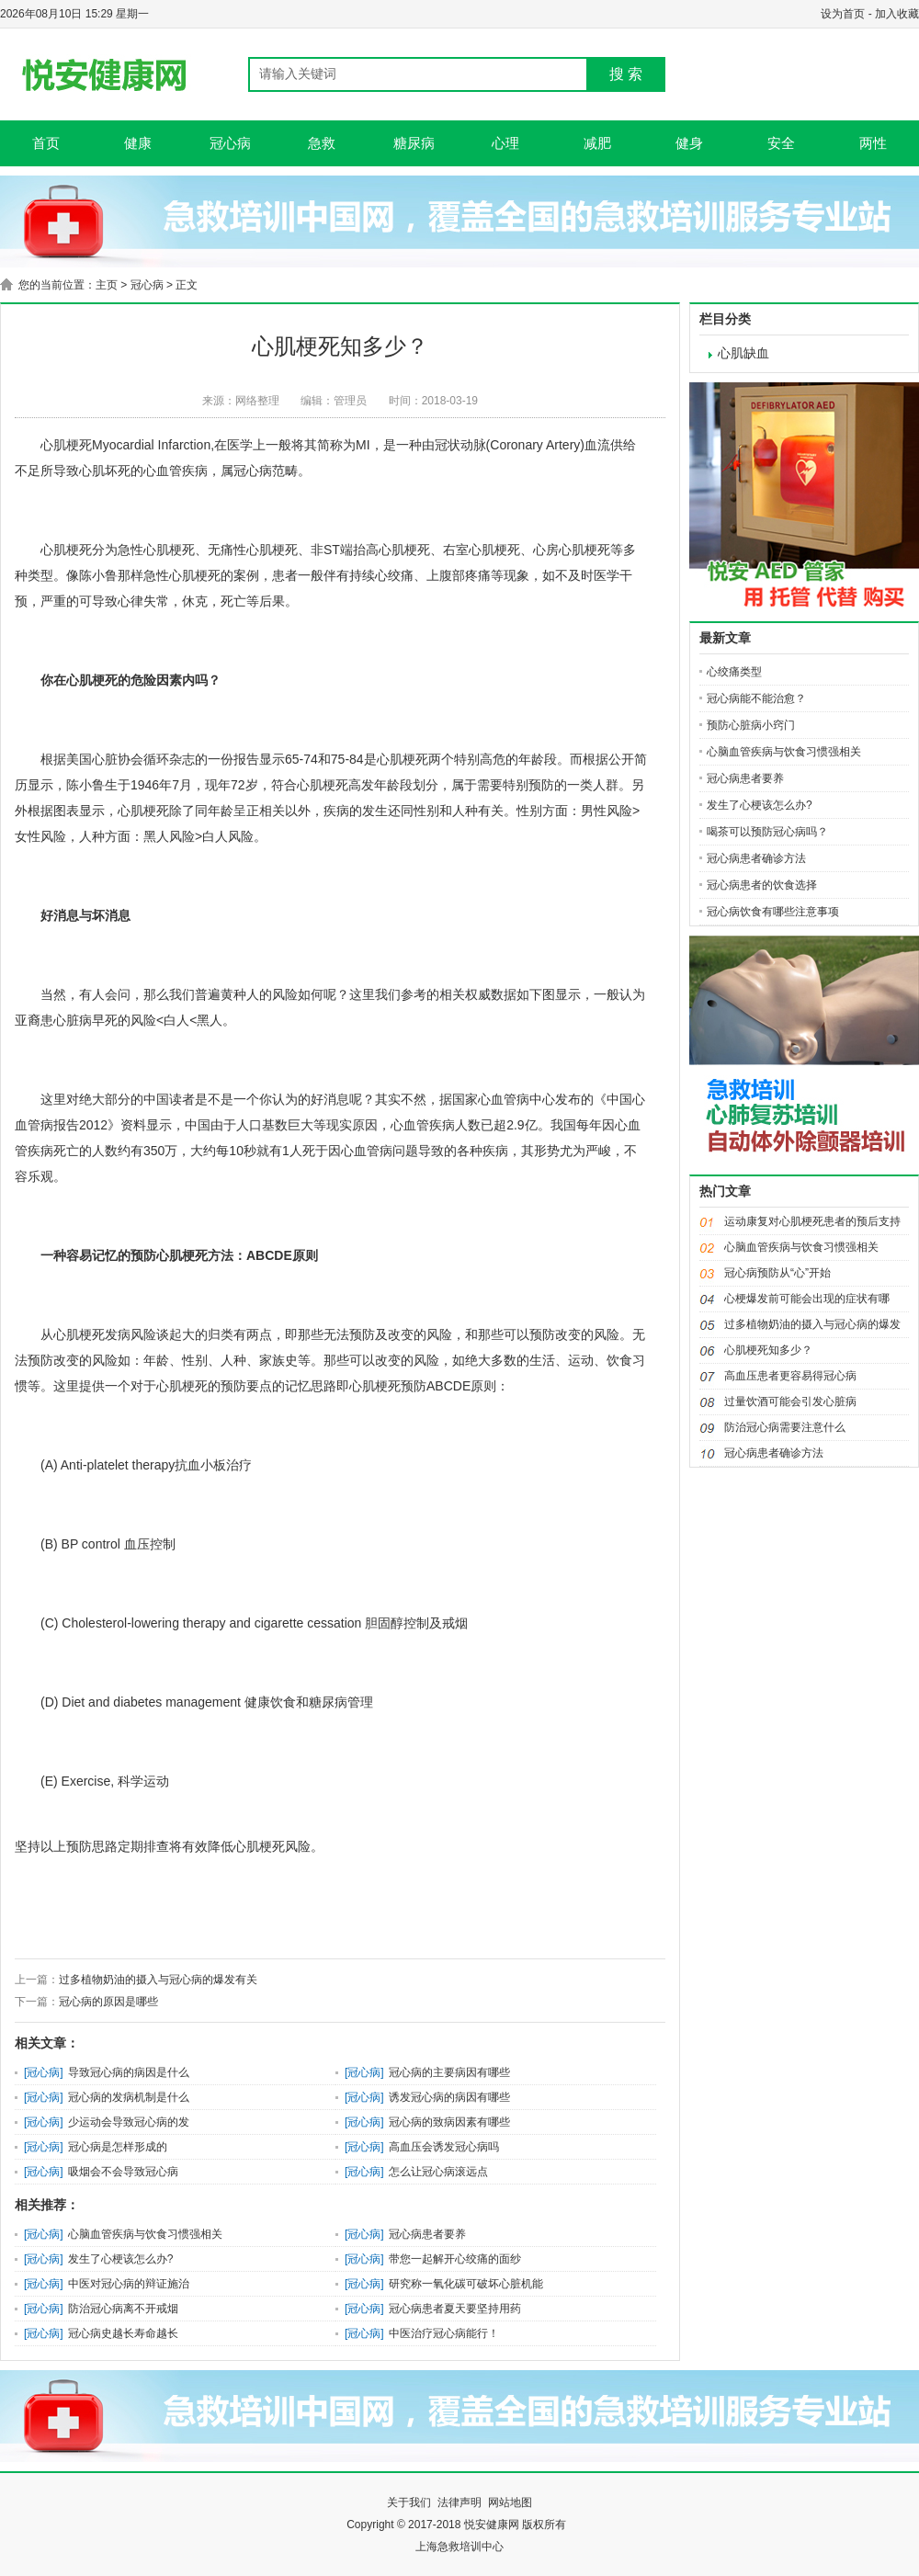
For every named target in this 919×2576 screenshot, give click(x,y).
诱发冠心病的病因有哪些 (449, 2097)
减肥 (597, 143)
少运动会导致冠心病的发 (128, 2122)
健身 (689, 143)
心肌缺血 (743, 353)
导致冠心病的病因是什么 (128, 2072)
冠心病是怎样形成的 (117, 2146)
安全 (781, 143)
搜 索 (625, 74)
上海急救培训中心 (459, 2546)
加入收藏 (897, 13)
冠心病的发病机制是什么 (128, 2097)
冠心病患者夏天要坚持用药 (455, 2308)
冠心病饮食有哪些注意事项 (773, 911)
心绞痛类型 (734, 671)
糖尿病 (414, 143)
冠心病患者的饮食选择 (762, 885)
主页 (107, 284)
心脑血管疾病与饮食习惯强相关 (145, 2234)
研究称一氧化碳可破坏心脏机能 (466, 2283)
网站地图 (510, 2502)
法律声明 (459, 2502)
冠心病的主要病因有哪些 (449, 2072)
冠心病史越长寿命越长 (123, 2333)
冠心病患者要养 (427, 2234)
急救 (321, 143)
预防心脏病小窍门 (751, 725)
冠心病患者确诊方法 (756, 858)
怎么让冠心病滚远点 (438, 2171)
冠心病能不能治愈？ (756, 698)
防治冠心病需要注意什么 (784, 1427)
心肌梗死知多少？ (768, 1350)
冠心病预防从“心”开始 (777, 1272)
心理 (505, 143)
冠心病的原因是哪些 (108, 2001)
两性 (873, 143)
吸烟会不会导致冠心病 (123, 2171)
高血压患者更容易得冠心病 (790, 1375)
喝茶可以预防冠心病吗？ (767, 831)
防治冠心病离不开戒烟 (123, 2308)
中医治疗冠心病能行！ (444, 2333)
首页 (46, 143)
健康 (138, 143)
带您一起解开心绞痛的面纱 (455, 2259)
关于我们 (409, 2502)
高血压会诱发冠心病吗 (444, 2146)
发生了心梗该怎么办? (121, 2259)
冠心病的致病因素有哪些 (449, 2122)
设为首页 (843, 13)
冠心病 (230, 143)
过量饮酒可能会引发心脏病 (790, 1401)
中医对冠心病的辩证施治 (128, 2283)
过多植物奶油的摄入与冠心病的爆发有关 (158, 1979)
